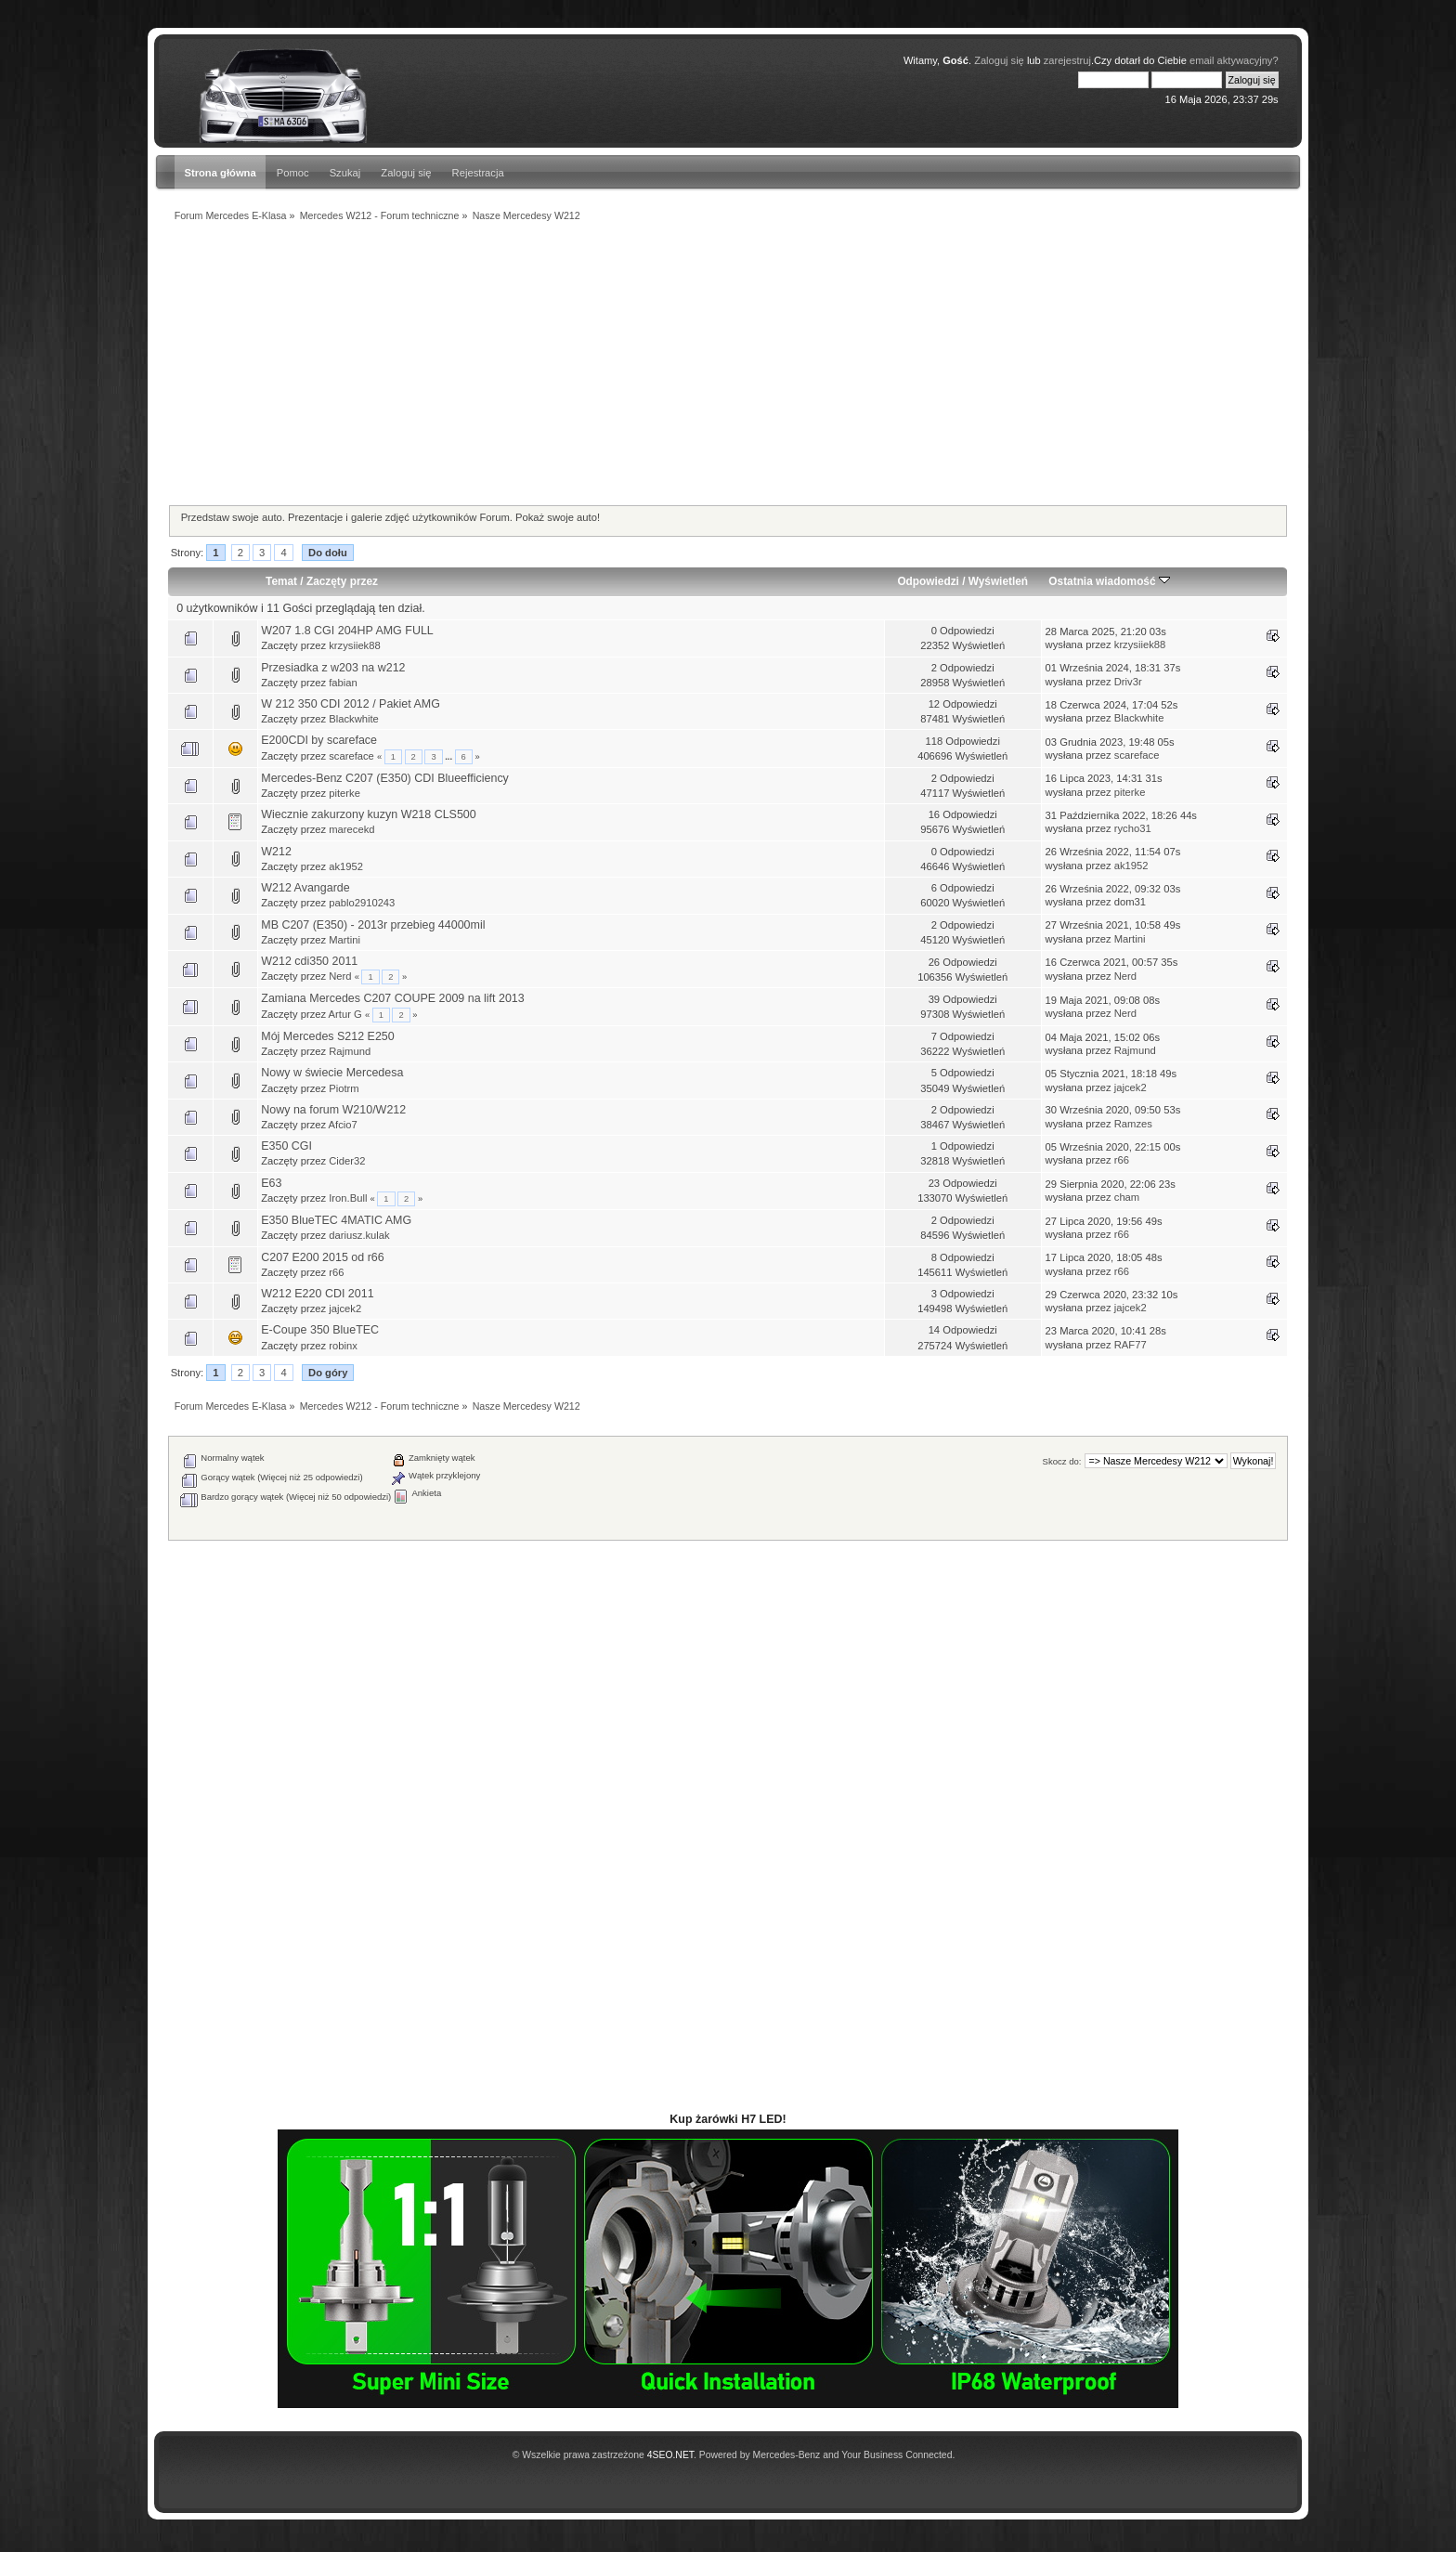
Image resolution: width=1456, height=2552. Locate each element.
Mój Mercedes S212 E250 (327, 1036)
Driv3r (1128, 681)
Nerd (340, 976)
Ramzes (1133, 1123)
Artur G (345, 1014)
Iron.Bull (348, 1198)
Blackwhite (354, 718)
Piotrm (343, 1088)
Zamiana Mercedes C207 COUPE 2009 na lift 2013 (392, 998)
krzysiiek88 (355, 645)
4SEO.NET (670, 2455)
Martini (344, 939)
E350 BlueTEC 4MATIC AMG (336, 1220)
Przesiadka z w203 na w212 (333, 667)
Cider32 (347, 1160)
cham (1126, 1197)
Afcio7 (343, 1124)
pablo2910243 (362, 902)
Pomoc (293, 172)
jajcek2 (1130, 1087)
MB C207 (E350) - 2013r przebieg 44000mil (373, 924)
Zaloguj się (999, 60)
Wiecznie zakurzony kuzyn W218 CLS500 (368, 814)
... (449, 757)
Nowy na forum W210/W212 (333, 1109)
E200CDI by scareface (319, 740)
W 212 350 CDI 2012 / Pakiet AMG (350, 703)
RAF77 (1130, 1344)
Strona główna (219, 172)
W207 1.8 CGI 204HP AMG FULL (347, 630)
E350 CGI (286, 1145)
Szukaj (345, 172)
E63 (271, 1183)
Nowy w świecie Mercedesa (332, 1072)
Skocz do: (1062, 1461)
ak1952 (346, 866)
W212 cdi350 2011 (309, 961)
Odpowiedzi (927, 581)
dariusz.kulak (359, 1235)
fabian (343, 682)
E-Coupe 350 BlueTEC (320, 1329)
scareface (351, 756)
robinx (343, 1345)
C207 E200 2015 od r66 (322, 1257)
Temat (281, 581)
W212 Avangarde (305, 887)
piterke (344, 793)
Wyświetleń (998, 581)
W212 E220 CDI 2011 (317, 1293)
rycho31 (1132, 828)
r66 (1121, 1159)
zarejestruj (1067, 60)
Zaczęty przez (342, 581)
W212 (276, 851)
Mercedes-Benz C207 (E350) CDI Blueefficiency (385, 778)
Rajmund (349, 1051)
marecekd (351, 829)
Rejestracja (478, 172)
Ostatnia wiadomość (1108, 581)
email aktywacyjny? (1234, 60)
